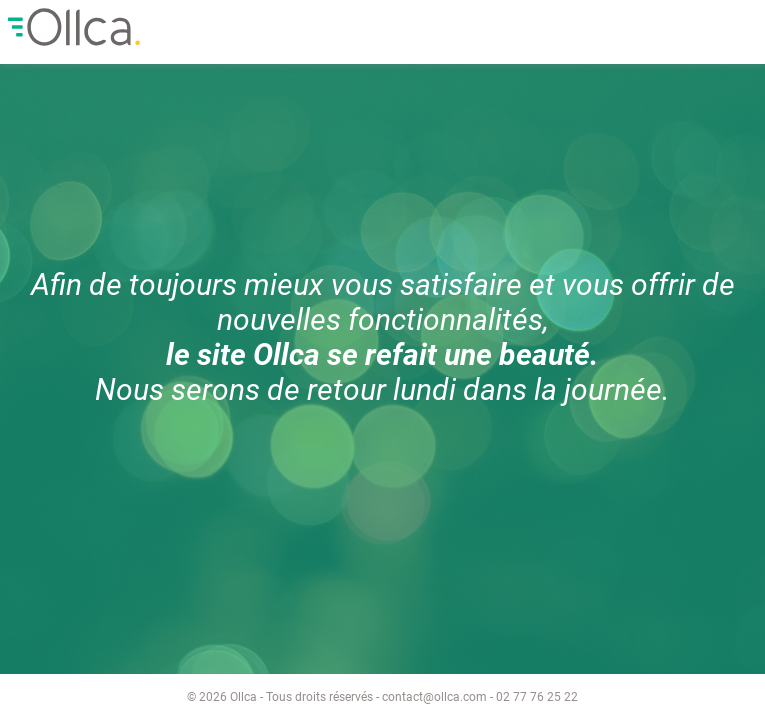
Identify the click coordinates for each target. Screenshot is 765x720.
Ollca (159, 27)
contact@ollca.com (434, 697)
